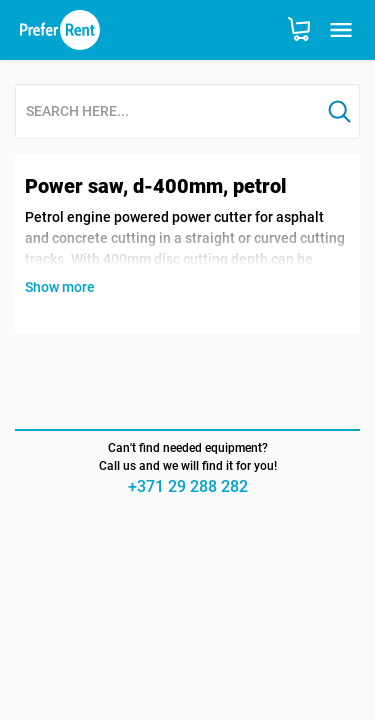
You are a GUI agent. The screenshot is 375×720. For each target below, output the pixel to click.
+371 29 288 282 (188, 486)
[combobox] (168, 112)
